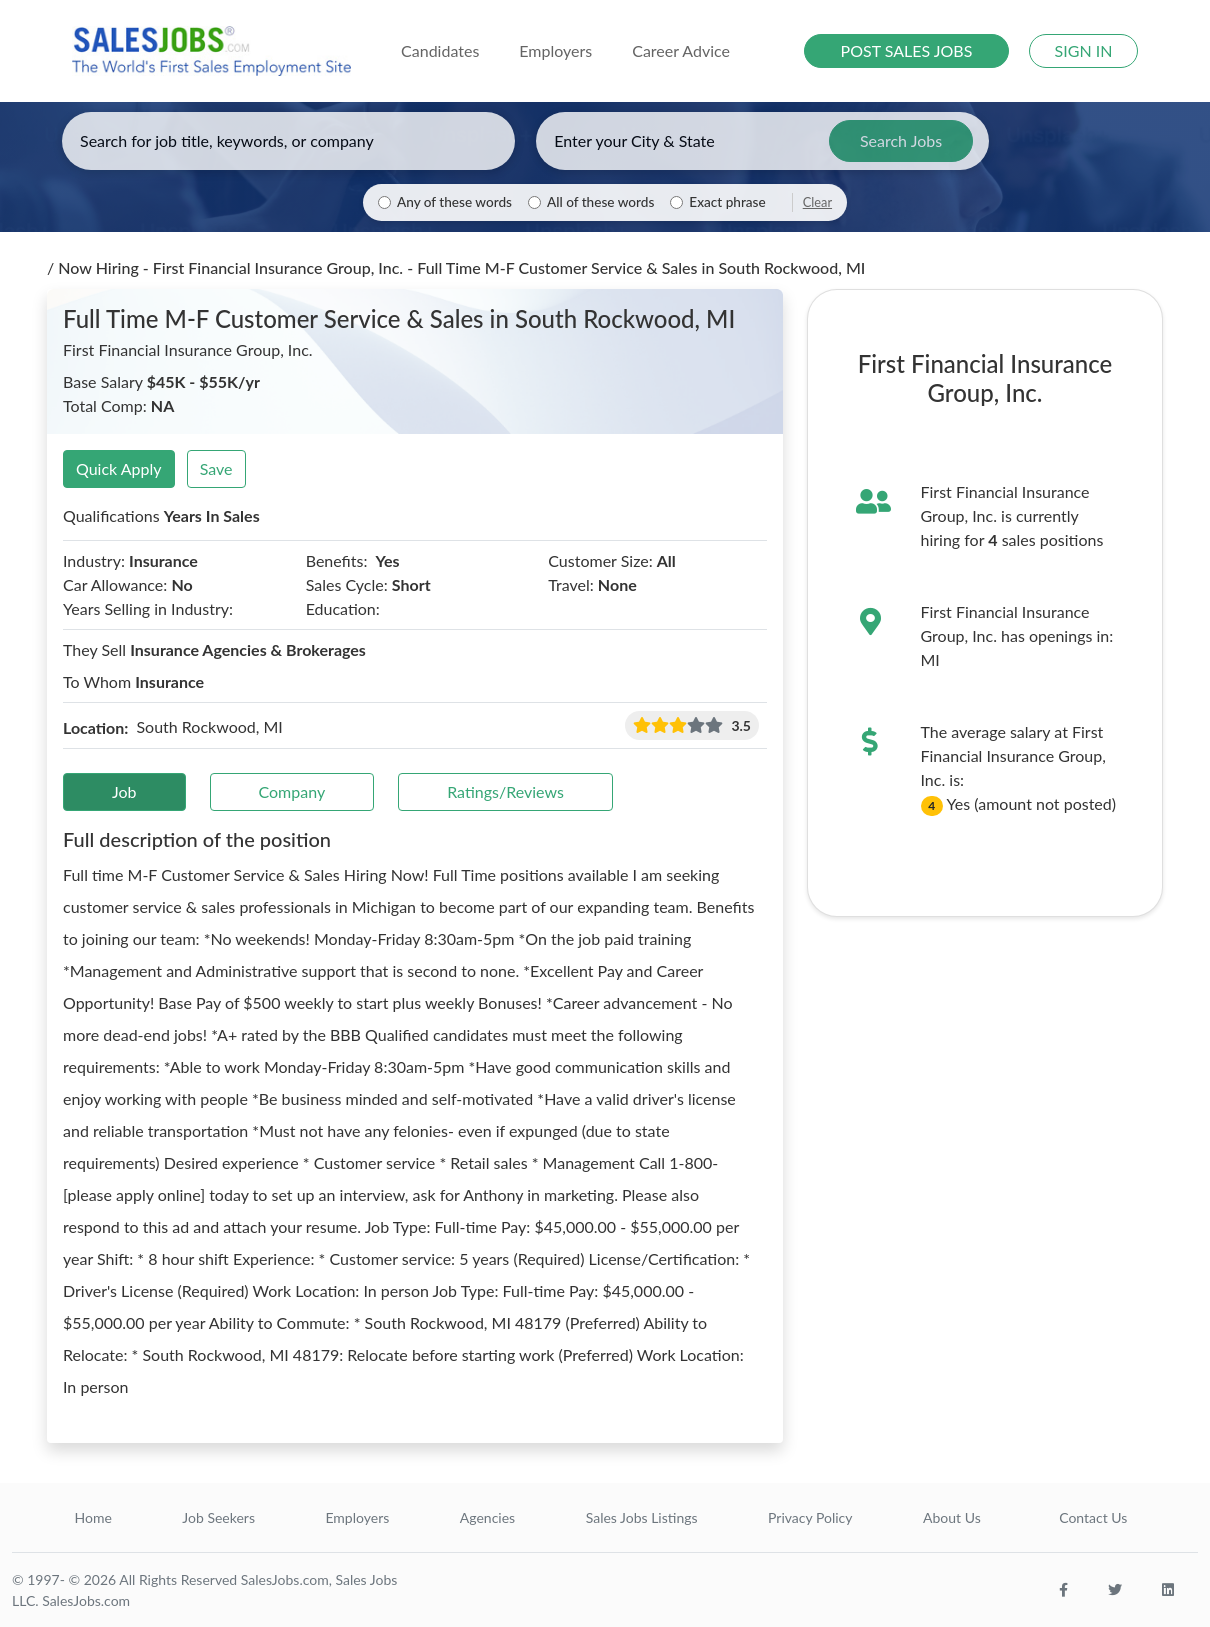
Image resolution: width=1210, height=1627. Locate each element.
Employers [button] (555, 50)
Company (292, 791)
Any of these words (454, 202)
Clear (817, 202)
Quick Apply (119, 468)
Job (124, 791)
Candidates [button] (440, 50)
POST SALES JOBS (907, 50)
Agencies (487, 1517)
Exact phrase (727, 202)
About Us (952, 1517)
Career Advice (681, 50)
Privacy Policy (810, 1517)
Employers (357, 1517)
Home (93, 1517)
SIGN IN (1084, 50)
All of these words (600, 202)
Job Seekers (218, 1517)
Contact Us (1093, 1517)
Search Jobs (901, 140)
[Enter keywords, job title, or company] (288, 141)
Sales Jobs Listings (642, 1517)
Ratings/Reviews (505, 791)
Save (216, 468)
